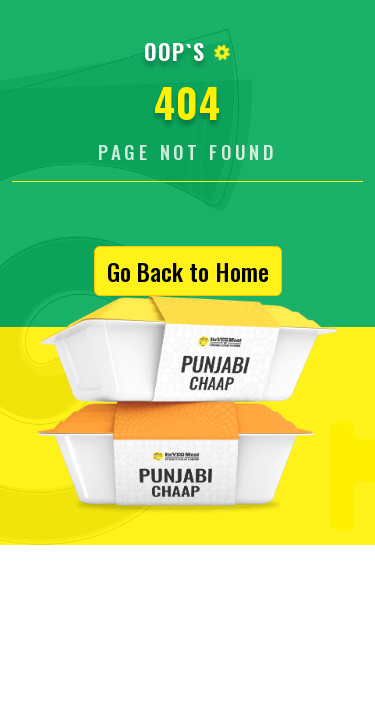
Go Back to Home (188, 271)
